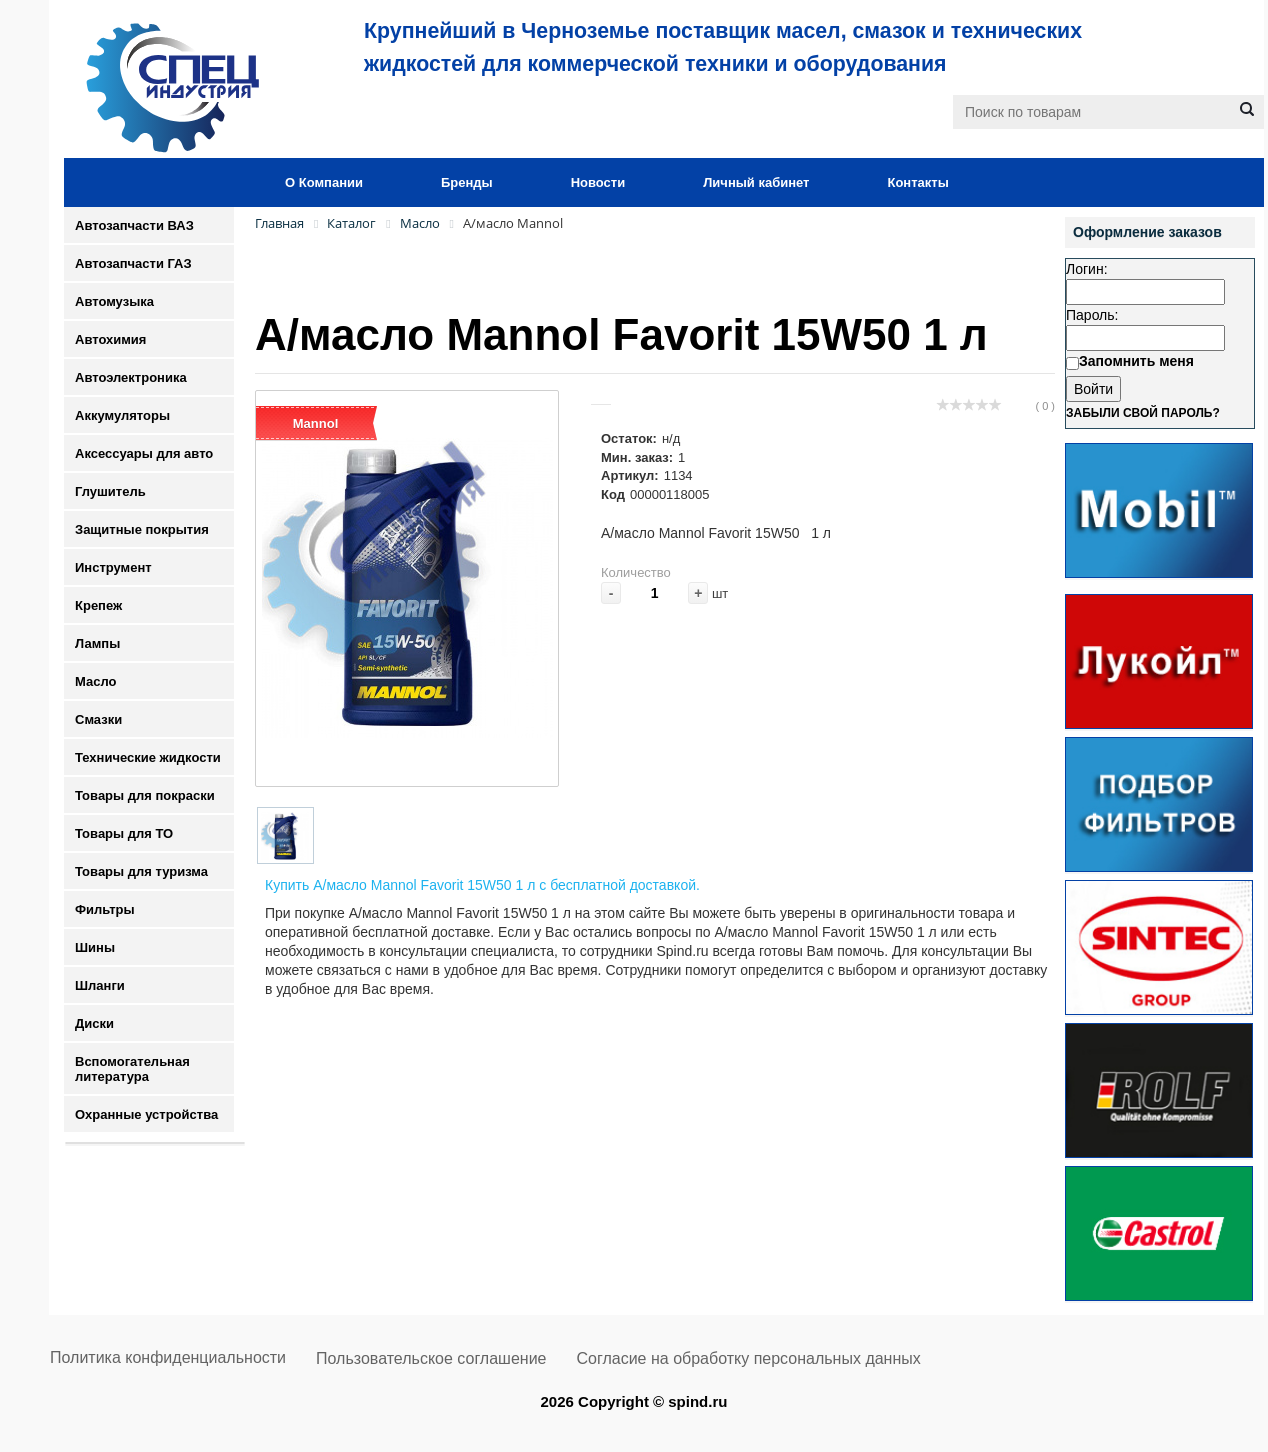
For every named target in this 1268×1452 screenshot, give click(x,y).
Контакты (917, 182)
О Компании (324, 182)
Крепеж (98, 605)
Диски (94, 1023)
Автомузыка (114, 301)
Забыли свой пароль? (1143, 413)
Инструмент (113, 567)
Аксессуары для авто (144, 453)
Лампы (97, 643)
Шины (95, 947)
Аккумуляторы (122, 415)
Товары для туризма (141, 871)
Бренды (467, 182)
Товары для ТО (124, 833)
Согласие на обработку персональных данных (749, 1358)
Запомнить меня (1136, 361)
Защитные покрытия (142, 529)
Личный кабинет (756, 182)
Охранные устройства (146, 1114)
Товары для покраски (145, 795)
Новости (598, 182)
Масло (95, 681)
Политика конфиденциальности (168, 1357)
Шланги (100, 985)
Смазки (98, 719)
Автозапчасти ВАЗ (134, 225)
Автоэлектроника (131, 377)
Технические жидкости (148, 757)
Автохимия (110, 339)
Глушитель (110, 491)
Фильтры (105, 909)
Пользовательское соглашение (431, 1358)
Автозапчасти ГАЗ (133, 263)
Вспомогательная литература (132, 1069)
